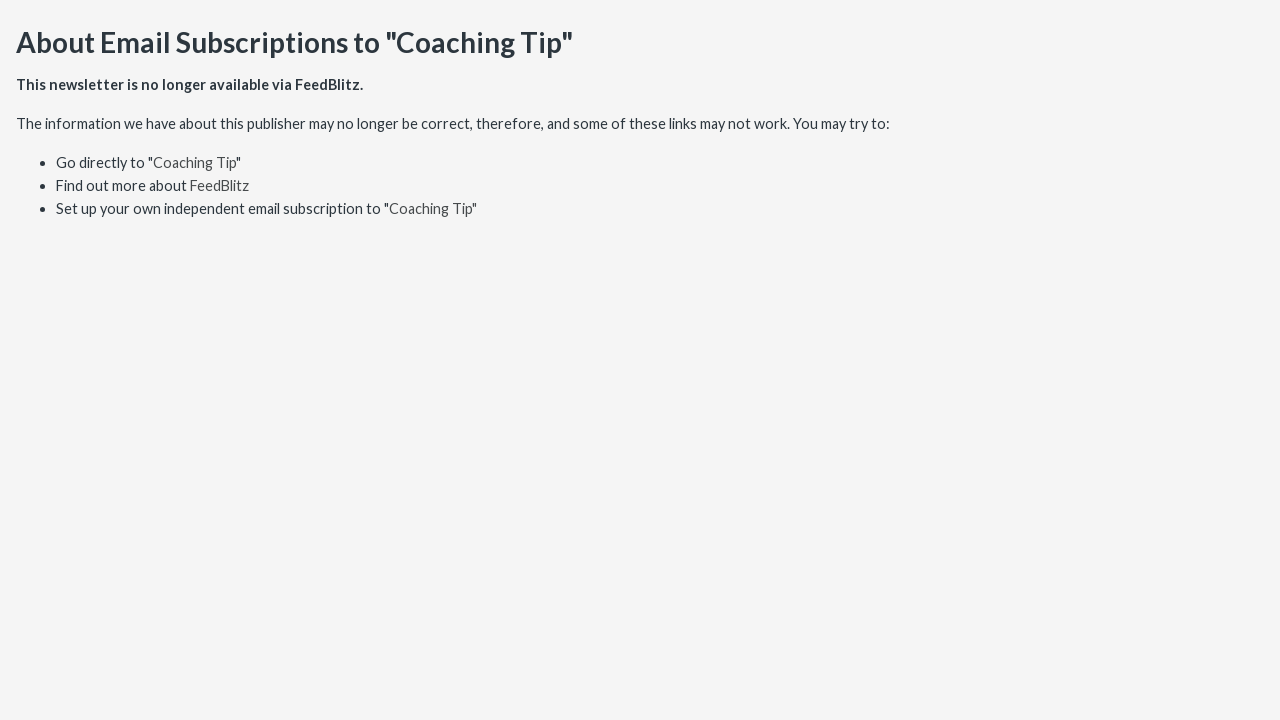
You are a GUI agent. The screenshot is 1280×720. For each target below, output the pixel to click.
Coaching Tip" (433, 208)
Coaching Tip (194, 162)
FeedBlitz (219, 185)
